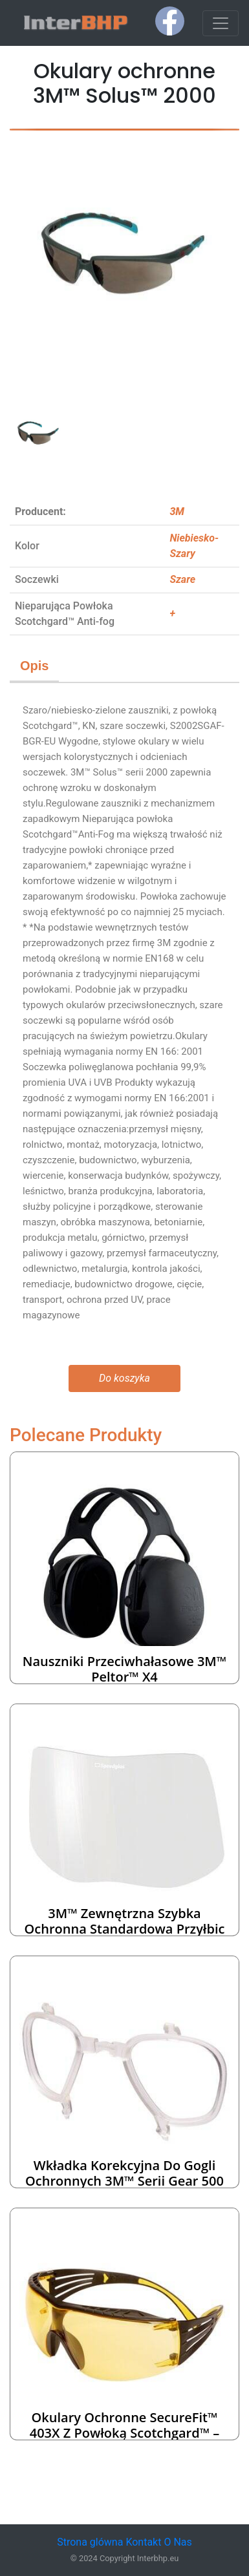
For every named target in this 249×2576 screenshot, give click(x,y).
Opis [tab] (34, 666)
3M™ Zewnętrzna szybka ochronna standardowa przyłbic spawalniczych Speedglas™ (125, 1929)
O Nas (177, 2542)
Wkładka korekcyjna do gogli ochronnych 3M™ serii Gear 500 (124, 2173)
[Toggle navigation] (220, 23)
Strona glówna (90, 2542)
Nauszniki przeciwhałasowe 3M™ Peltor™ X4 (124, 1668)
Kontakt (143, 2542)
